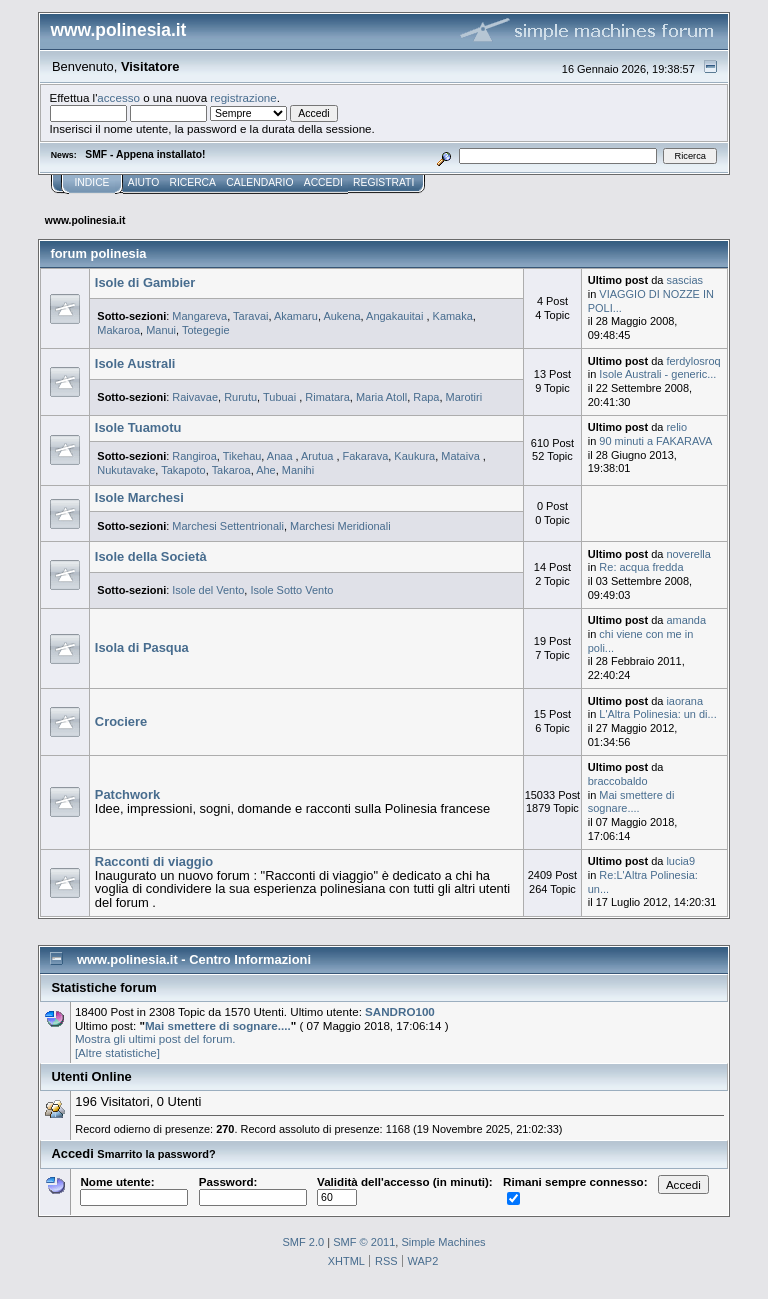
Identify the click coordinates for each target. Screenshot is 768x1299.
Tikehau (242, 456)
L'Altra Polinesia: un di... (657, 714)
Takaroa (231, 470)
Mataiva (461, 456)
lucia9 (680, 861)
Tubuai (281, 397)
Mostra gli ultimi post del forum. (155, 1038)
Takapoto (183, 470)
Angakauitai (396, 316)
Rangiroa (194, 456)
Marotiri (464, 397)
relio (676, 427)
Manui (161, 330)
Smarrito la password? (156, 1154)
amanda (686, 620)
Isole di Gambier (145, 282)
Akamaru (296, 316)
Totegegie (206, 330)
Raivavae (195, 397)
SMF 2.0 (303, 1242)
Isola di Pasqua (142, 647)
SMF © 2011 (364, 1242)
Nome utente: (134, 1189)
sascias (684, 280)
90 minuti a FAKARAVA (655, 441)
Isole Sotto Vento (291, 590)
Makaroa (118, 330)
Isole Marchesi (139, 497)
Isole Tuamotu (138, 427)
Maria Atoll (381, 397)
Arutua (318, 456)
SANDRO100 (400, 1011)
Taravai (250, 316)
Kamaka (453, 316)
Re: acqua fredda (641, 567)
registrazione (243, 97)
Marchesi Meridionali (340, 526)
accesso (118, 97)
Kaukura (414, 456)
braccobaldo (618, 781)
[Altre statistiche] (117, 1052)
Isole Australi (135, 363)
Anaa (281, 456)
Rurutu (240, 397)
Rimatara (327, 397)
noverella (688, 554)
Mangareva (199, 316)
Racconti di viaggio (154, 861)
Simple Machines (443, 1242)
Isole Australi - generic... (657, 374)
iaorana (684, 701)
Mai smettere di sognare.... (631, 802)
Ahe (266, 470)
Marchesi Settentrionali (228, 526)
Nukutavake (126, 470)
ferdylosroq (693, 361)
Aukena (341, 316)
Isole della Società (151, 556)
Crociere (121, 721)
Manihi (298, 470)
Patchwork (127, 794)
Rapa (426, 397)
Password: (253, 1189)
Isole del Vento (208, 590)
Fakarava (366, 456)
